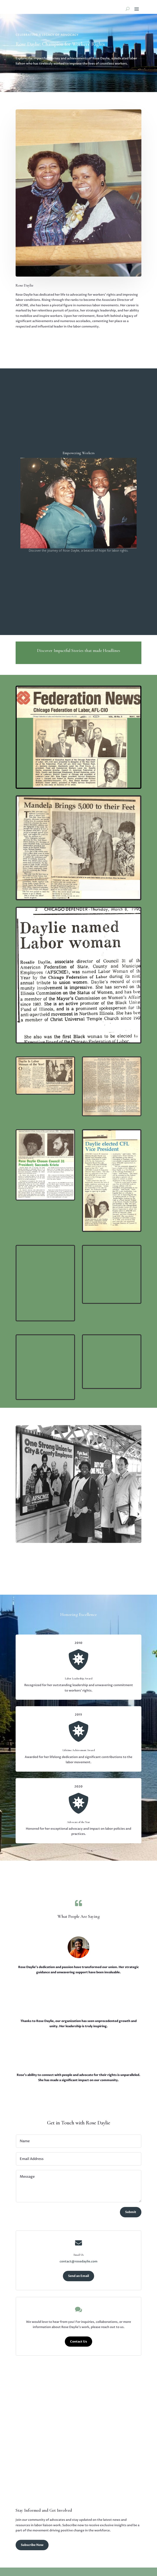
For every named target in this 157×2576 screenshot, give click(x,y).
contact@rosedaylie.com (78, 2261)
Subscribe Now (32, 2545)
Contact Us (78, 2341)
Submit (130, 2212)
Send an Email (78, 2276)
